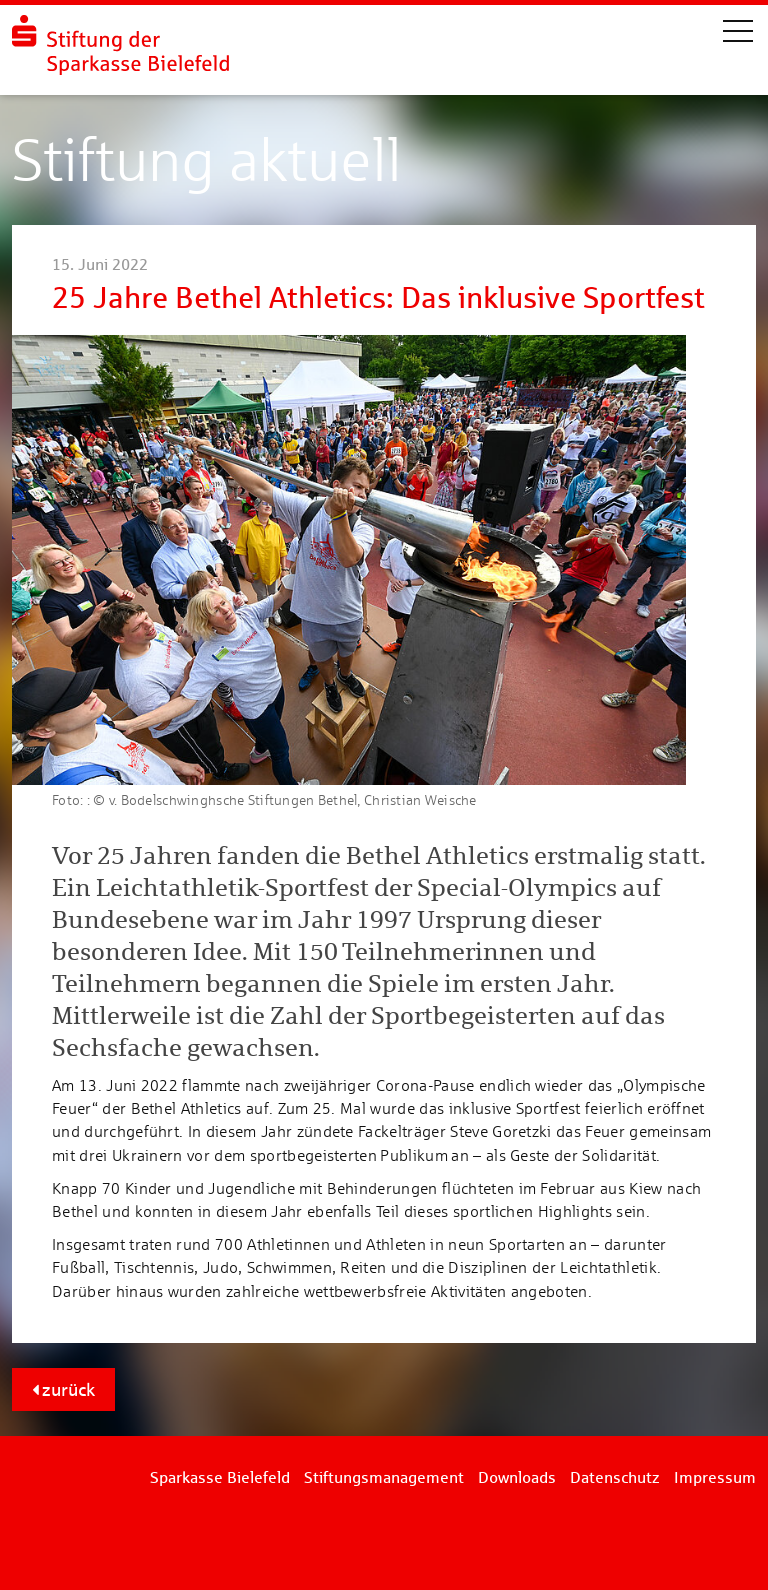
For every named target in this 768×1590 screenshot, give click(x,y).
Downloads (517, 1477)
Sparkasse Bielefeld (220, 1477)
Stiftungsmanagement (384, 1477)
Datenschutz (615, 1477)
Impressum (715, 1477)
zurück (63, 1389)
